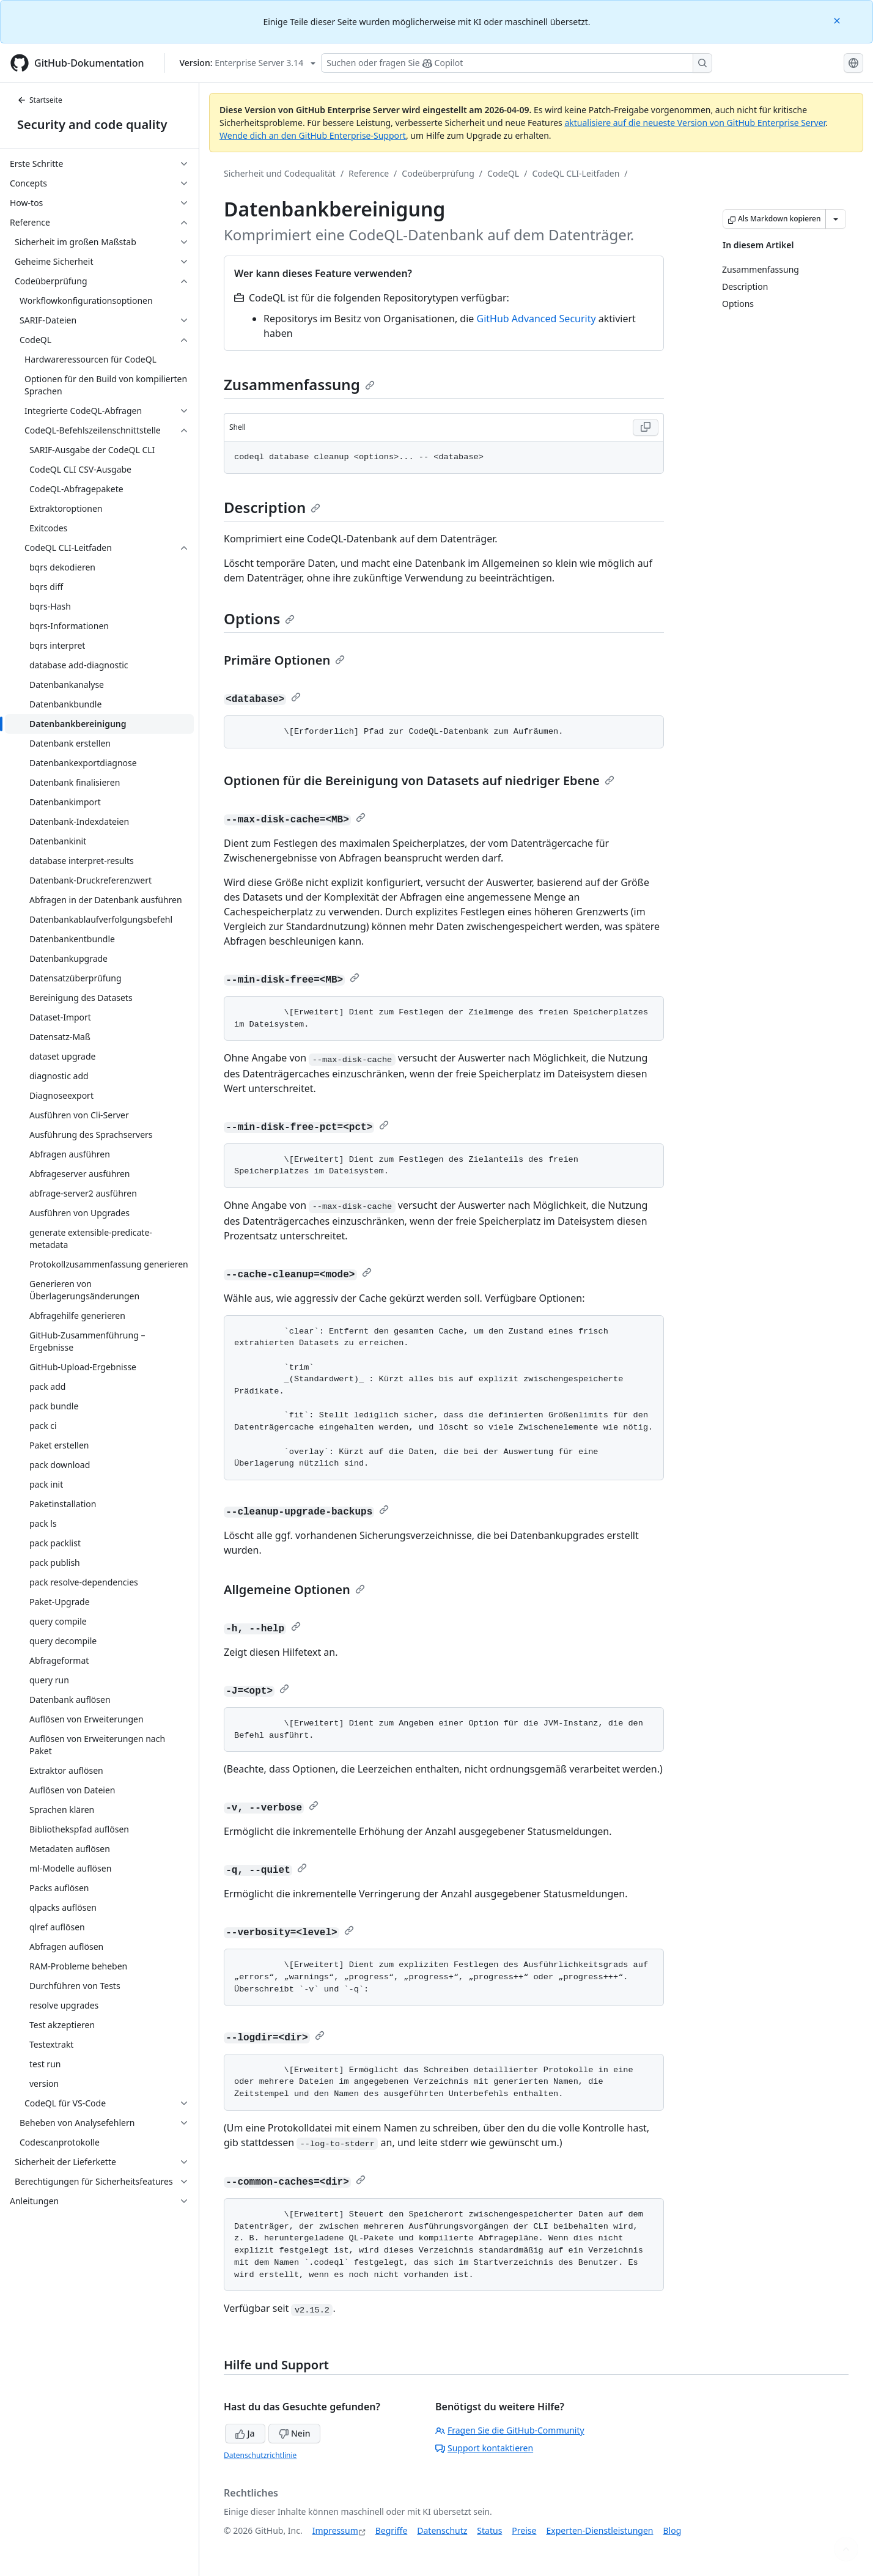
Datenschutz (442, 2530)
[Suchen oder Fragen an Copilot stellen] (516, 63)
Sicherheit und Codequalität (280, 173)
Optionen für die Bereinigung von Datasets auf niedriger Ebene (419, 780)
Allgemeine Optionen (294, 1589)
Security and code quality (92, 124)
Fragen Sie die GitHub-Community (509, 2430)
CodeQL (503, 173)
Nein (294, 2433)
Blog (672, 2530)
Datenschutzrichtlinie (260, 2455)
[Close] (838, 20)
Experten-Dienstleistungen (599, 2530)
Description (272, 507)
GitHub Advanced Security (536, 318)
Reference (368, 173)
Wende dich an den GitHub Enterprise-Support (312, 135)
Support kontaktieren (484, 2448)
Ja (245, 2433)
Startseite (39, 100)
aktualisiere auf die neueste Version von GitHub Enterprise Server (694, 122)
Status (489, 2530)
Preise (524, 2530)
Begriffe (391, 2530)
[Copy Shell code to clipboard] (645, 427)
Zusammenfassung (299, 384)
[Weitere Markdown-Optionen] (835, 219)
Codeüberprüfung (438, 173)
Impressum (335, 2530)
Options (259, 618)
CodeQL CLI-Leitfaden (575, 173)
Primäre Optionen (284, 660)
